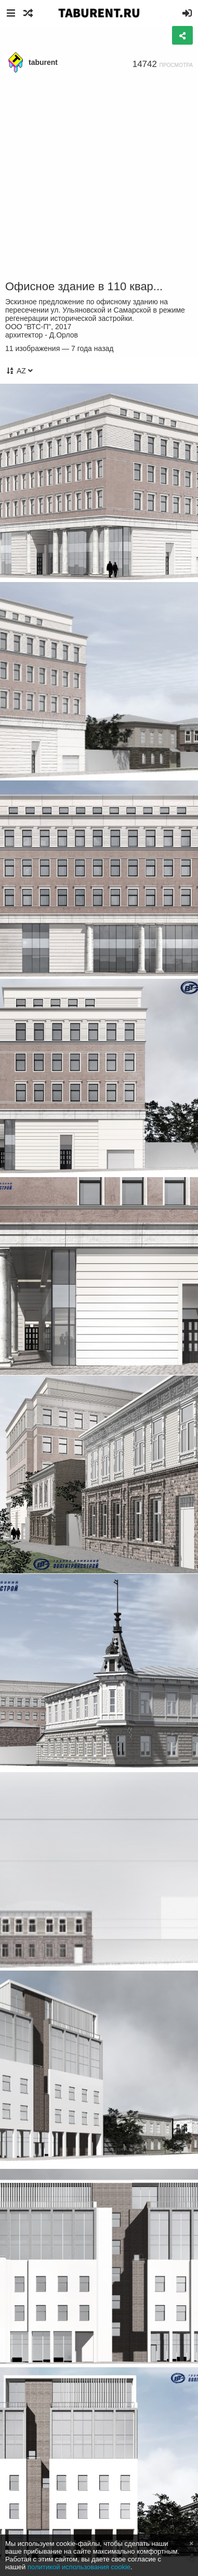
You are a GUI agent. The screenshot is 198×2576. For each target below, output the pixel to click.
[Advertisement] (99, 177)
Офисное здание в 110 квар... (84, 286)
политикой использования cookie (79, 2567)
